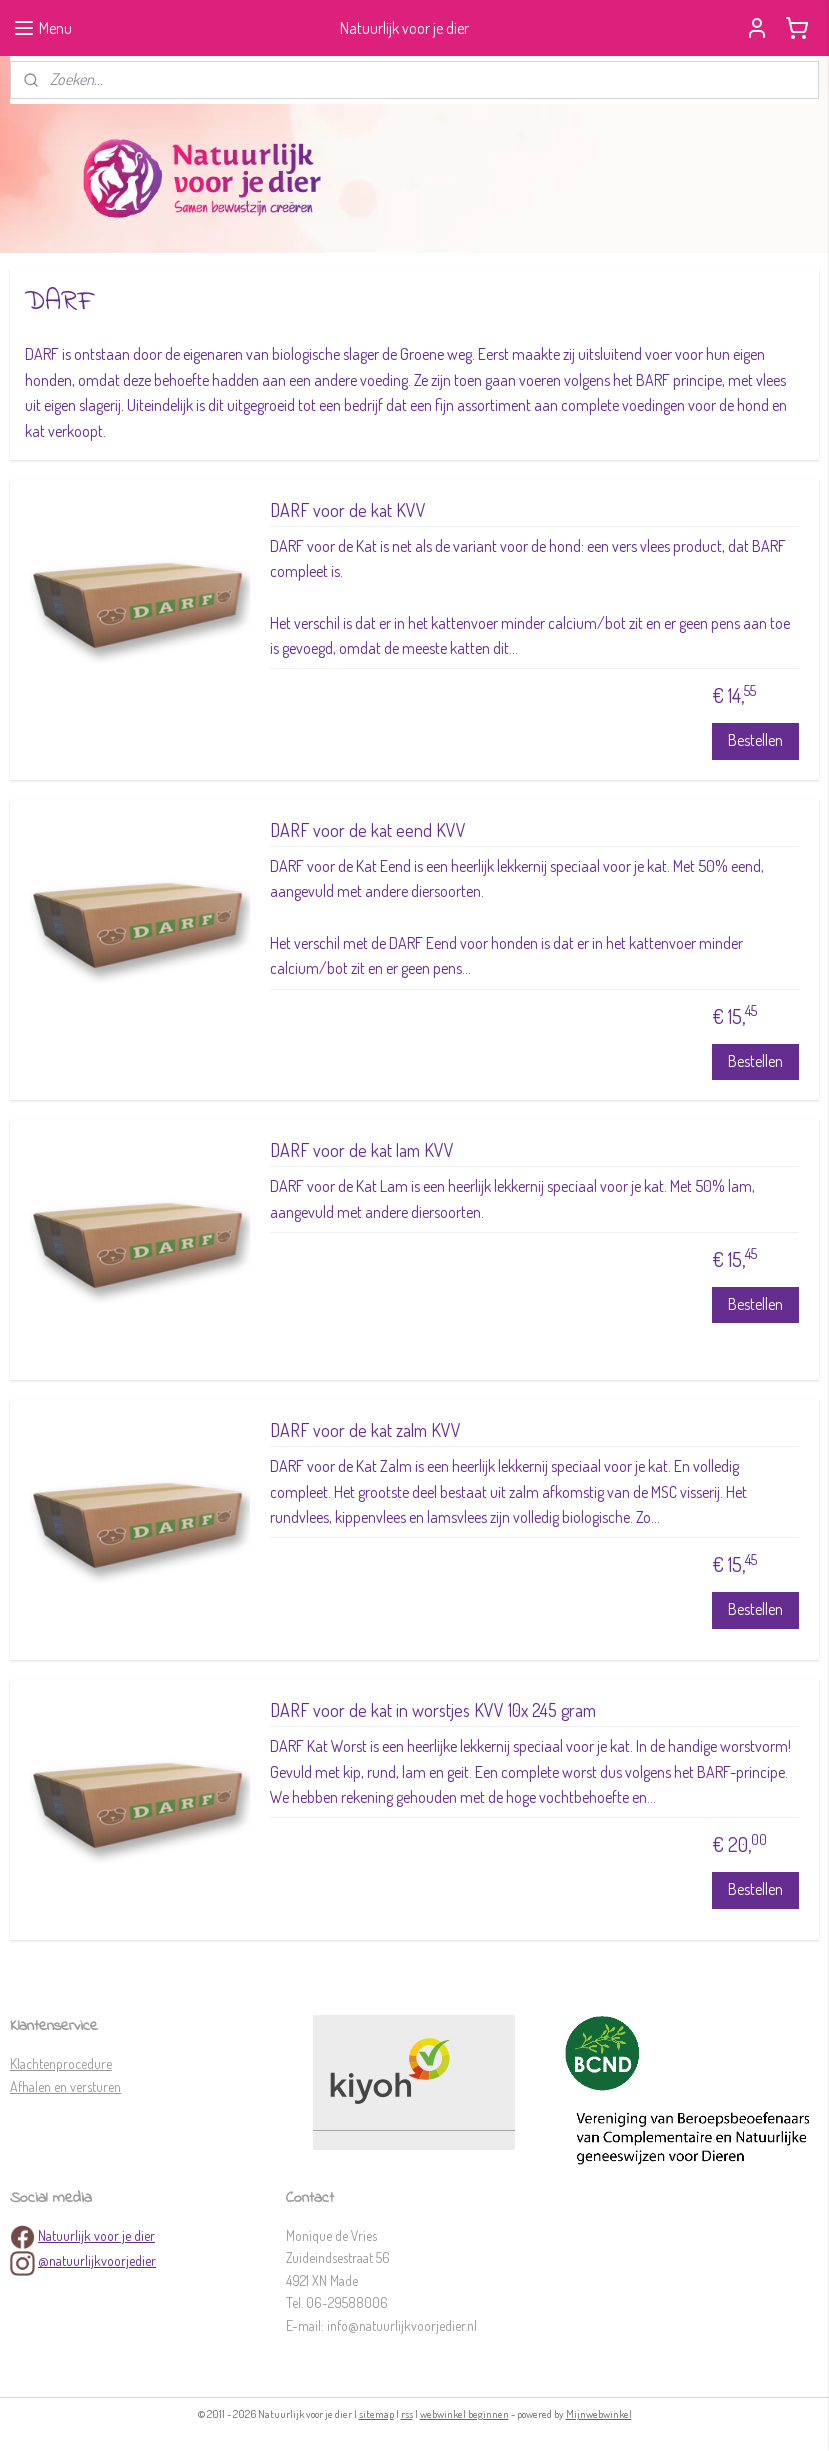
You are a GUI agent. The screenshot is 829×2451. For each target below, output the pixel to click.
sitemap (376, 2414)
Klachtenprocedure (61, 2063)
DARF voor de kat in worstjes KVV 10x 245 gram (433, 1710)
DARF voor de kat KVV (348, 510)
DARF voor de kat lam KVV (362, 1150)
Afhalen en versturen (65, 2086)
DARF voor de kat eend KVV (368, 830)
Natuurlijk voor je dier (96, 2235)
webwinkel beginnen (464, 2414)
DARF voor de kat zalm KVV (365, 1430)
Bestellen (755, 741)
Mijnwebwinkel (599, 2414)
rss (407, 2414)
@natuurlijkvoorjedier (97, 2260)
